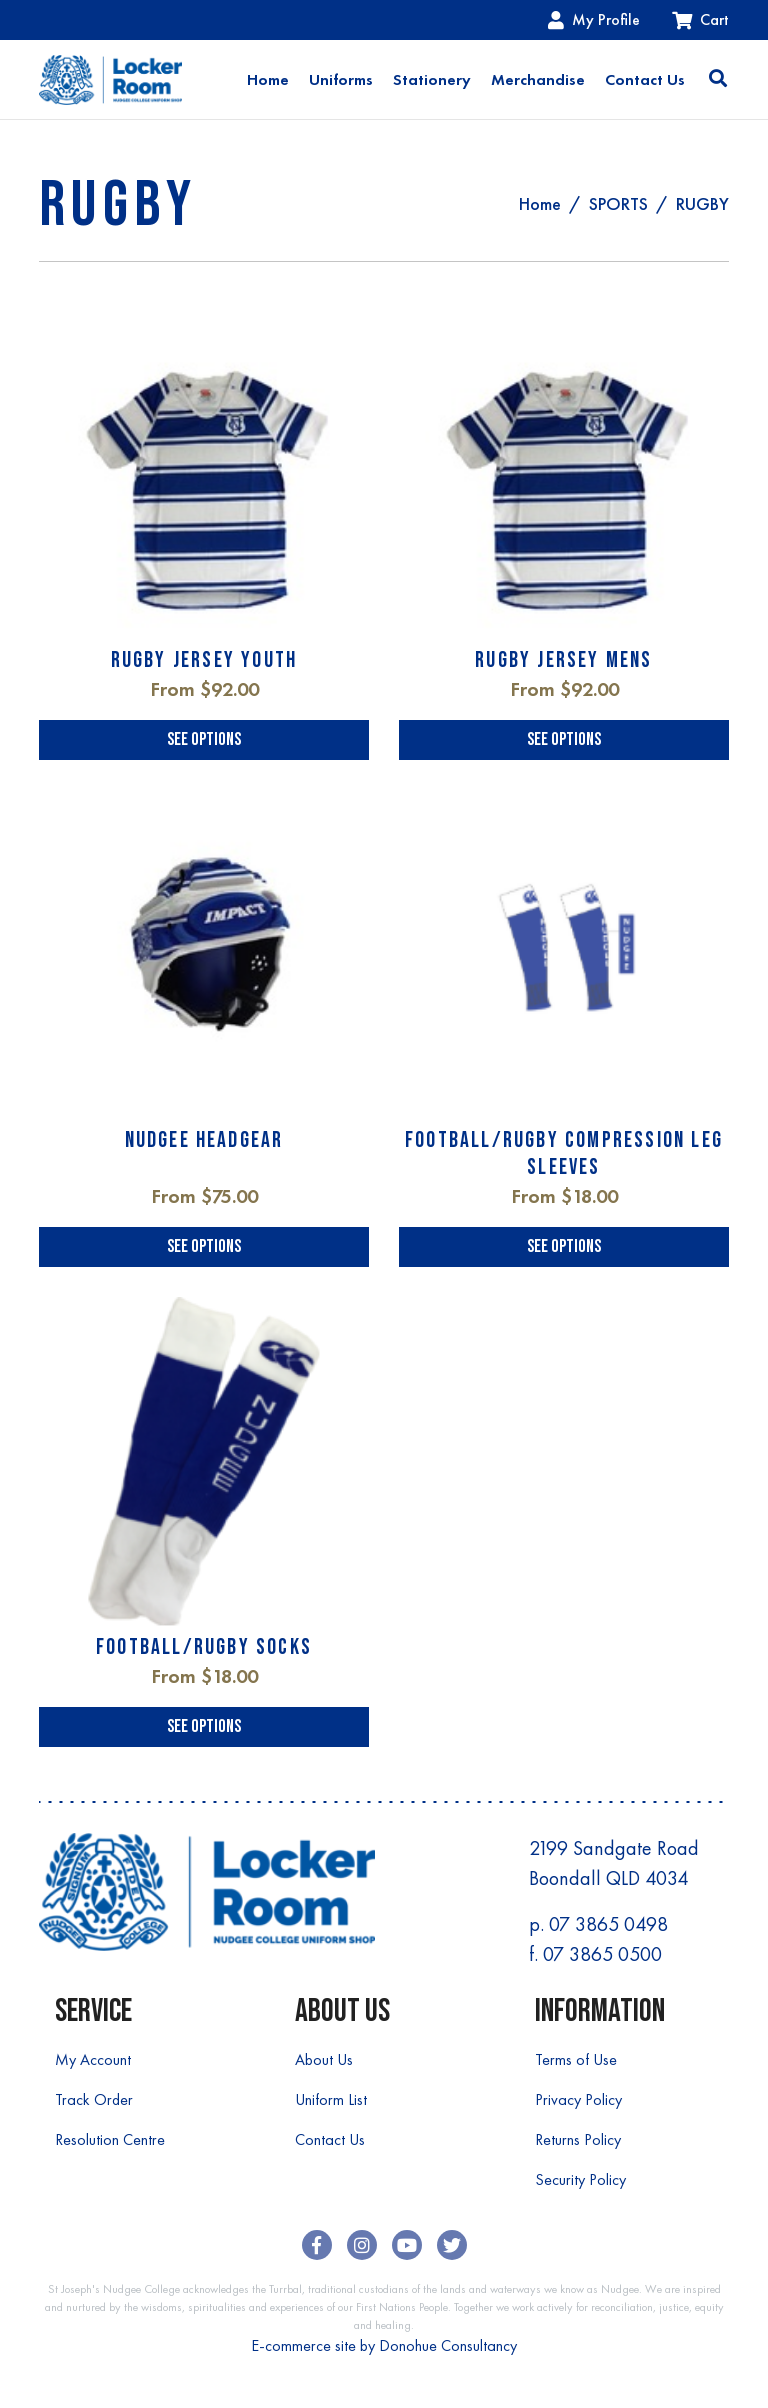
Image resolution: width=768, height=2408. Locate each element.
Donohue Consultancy (448, 2345)
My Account (93, 2059)
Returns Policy (578, 2139)
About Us (324, 2059)
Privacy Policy (578, 2099)
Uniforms (341, 79)
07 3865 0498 (608, 1924)
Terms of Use (576, 2059)
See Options (204, 739)
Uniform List (331, 2099)
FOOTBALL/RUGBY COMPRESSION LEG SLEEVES (564, 1153)
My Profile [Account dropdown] (594, 19)
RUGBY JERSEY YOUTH (204, 660)
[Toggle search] (718, 80)
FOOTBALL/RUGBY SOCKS (204, 1647)
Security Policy (580, 2179)
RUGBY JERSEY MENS (563, 660)
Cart (700, 19)
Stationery (432, 79)
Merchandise (538, 79)
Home (268, 79)
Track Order (94, 2099)
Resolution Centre (110, 2139)
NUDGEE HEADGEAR (204, 1140)
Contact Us (645, 79)
